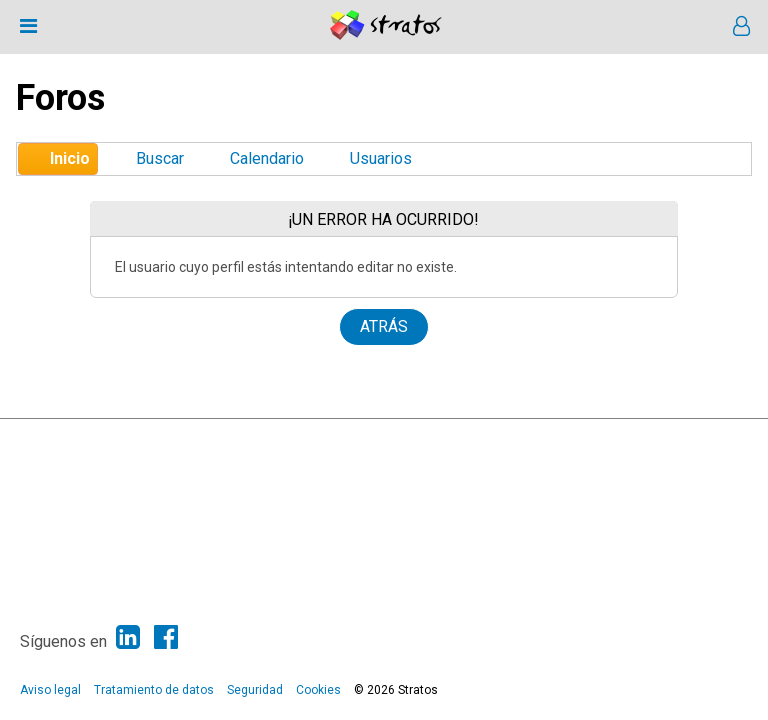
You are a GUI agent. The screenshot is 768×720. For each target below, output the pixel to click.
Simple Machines (402, 439)
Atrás (384, 326)
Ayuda (648, 439)
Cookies (318, 690)
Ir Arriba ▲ (701, 439)
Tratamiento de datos (154, 690)
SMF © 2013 (320, 439)
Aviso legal (50, 690)
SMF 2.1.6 (252, 439)
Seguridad (255, 690)
